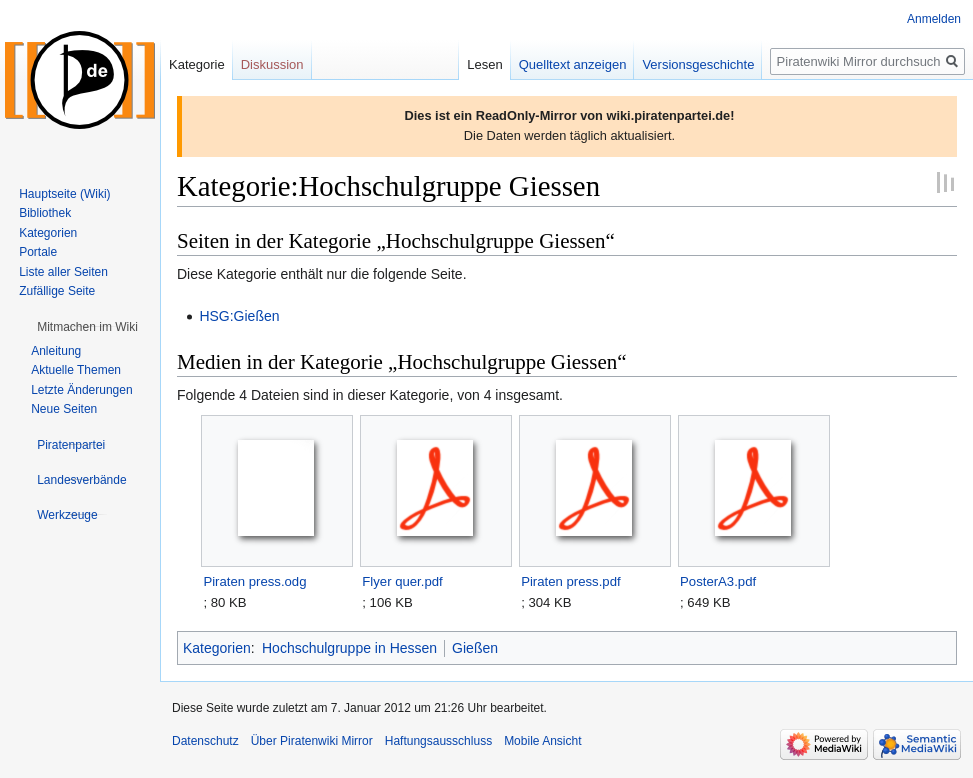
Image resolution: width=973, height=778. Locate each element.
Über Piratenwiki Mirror (312, 741)
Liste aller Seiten (63, 272)
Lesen (484, 64)
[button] (87, 327)
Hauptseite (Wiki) (64, 194)
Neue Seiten (64, 409)
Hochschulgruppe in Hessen (349, 648)
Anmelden (934, 19)
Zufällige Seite (57, 291)
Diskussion (272, 64)
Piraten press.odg (254, 581)
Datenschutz (205, 741)
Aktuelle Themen (76, 370)
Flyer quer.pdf (402, 581)
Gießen (475, 648)
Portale (38, 252)
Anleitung (56, 351)
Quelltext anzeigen (573, 64)
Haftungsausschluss (438, 741)
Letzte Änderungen (81, 390)
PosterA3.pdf (718, 581)
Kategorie (197, 64)
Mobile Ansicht (542, 741)
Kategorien (217, 648)
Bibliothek (45, 213)
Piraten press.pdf (570, 581)
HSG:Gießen (239, 316)
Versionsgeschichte (698, 64)
